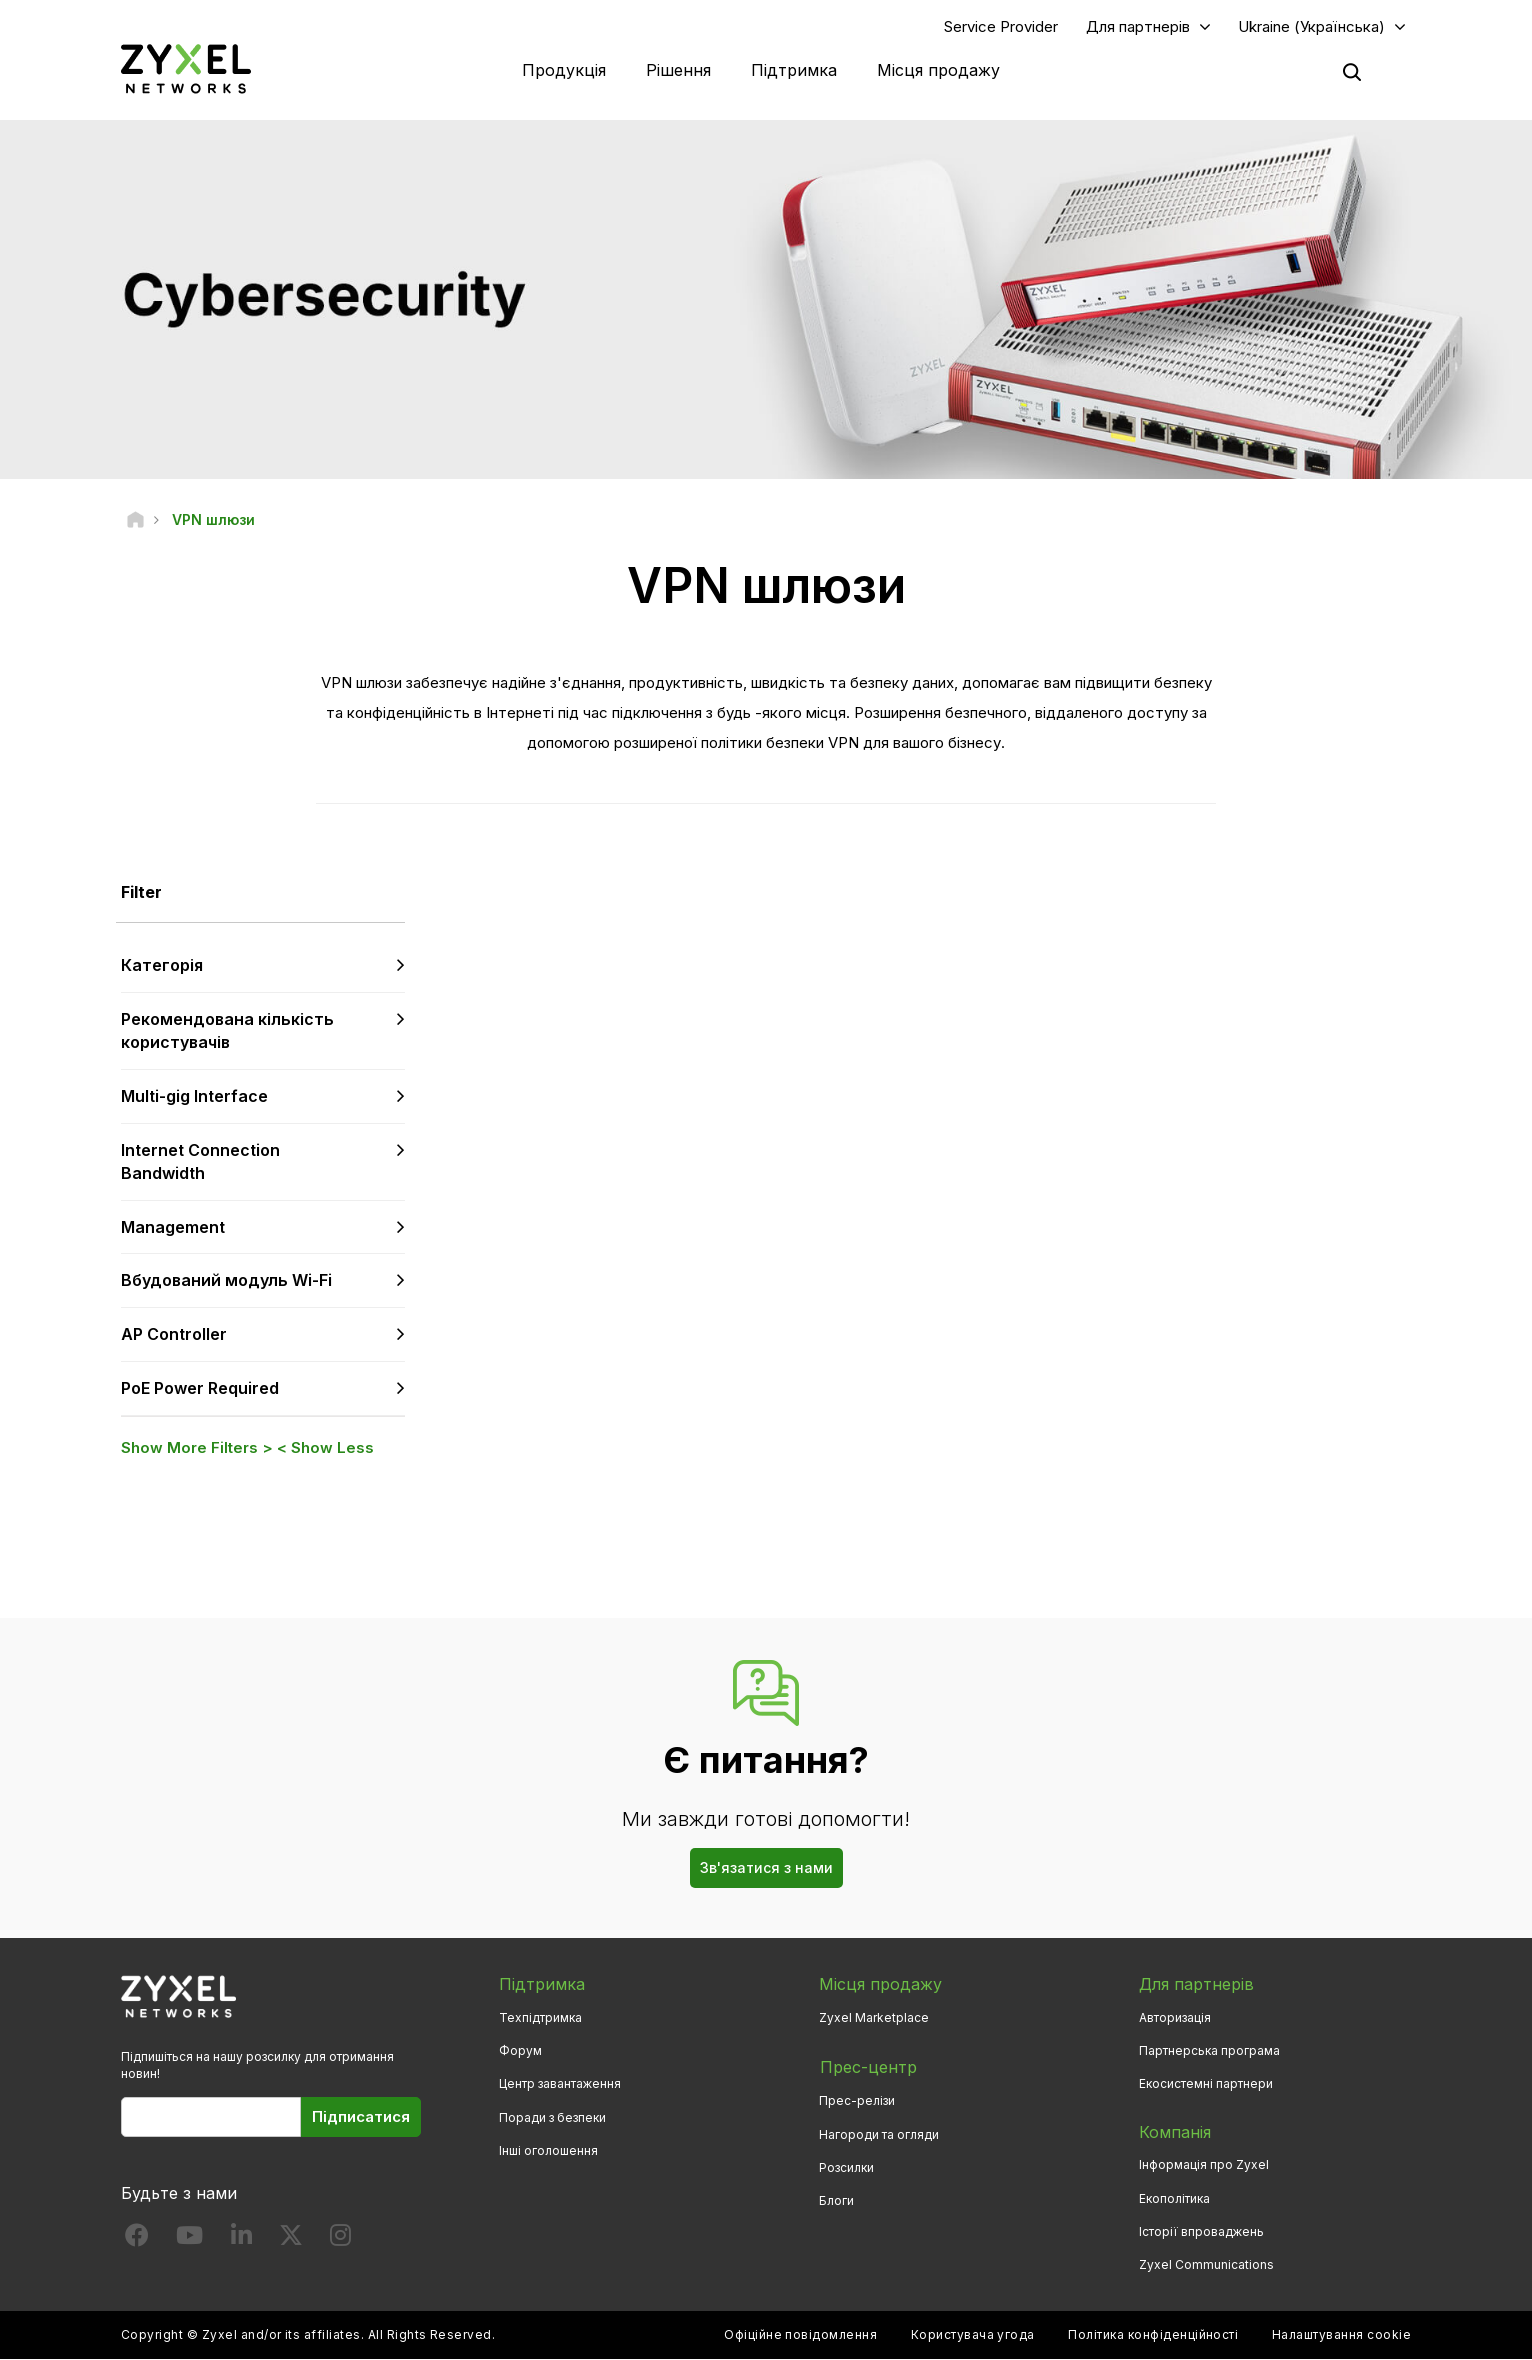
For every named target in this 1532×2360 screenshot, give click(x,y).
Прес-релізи (857, 2099)
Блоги (836, 2198)
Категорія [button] (162, 966)
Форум (520, 2051)
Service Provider (1001, 26)
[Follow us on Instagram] (340, 2240)
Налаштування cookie (1341, 2335)
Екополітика (1174, 2198)
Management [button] (173, 1227)
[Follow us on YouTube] (189, 2240)
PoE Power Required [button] (200, 1389)
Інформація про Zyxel (1204, 2165)
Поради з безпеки (552, 2117)
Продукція (564, 70)
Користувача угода (973, 2335)
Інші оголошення (548, 2151)
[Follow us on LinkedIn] (241, 2240)
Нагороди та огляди (879, 2132)
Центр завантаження (560, 2084)
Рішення (678, 70)
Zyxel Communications (1206, 2265)
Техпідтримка (540, 2018)
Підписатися (361, 2117)
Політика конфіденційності (1153, 2335)
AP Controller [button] (174, 1335)
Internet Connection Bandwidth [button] (200, 1162)
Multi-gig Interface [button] (194, 1097)
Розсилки (846, 2165)
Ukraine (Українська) (1311, 26)
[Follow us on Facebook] (137, 2240)
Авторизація (1175, 2018)
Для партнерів (1138, 26)
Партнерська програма (1209, 2051)
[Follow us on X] (291, 2240)
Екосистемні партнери (1206, 2084)
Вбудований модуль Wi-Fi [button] (226, 1281)
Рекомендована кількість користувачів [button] (227, 1031)
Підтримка (794, 70)
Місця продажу (938, 70)
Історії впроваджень (1201, 2232)
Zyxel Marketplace (874, 2018)
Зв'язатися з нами (766, 1868)
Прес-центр (867, 2066)
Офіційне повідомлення (800, 2335)
